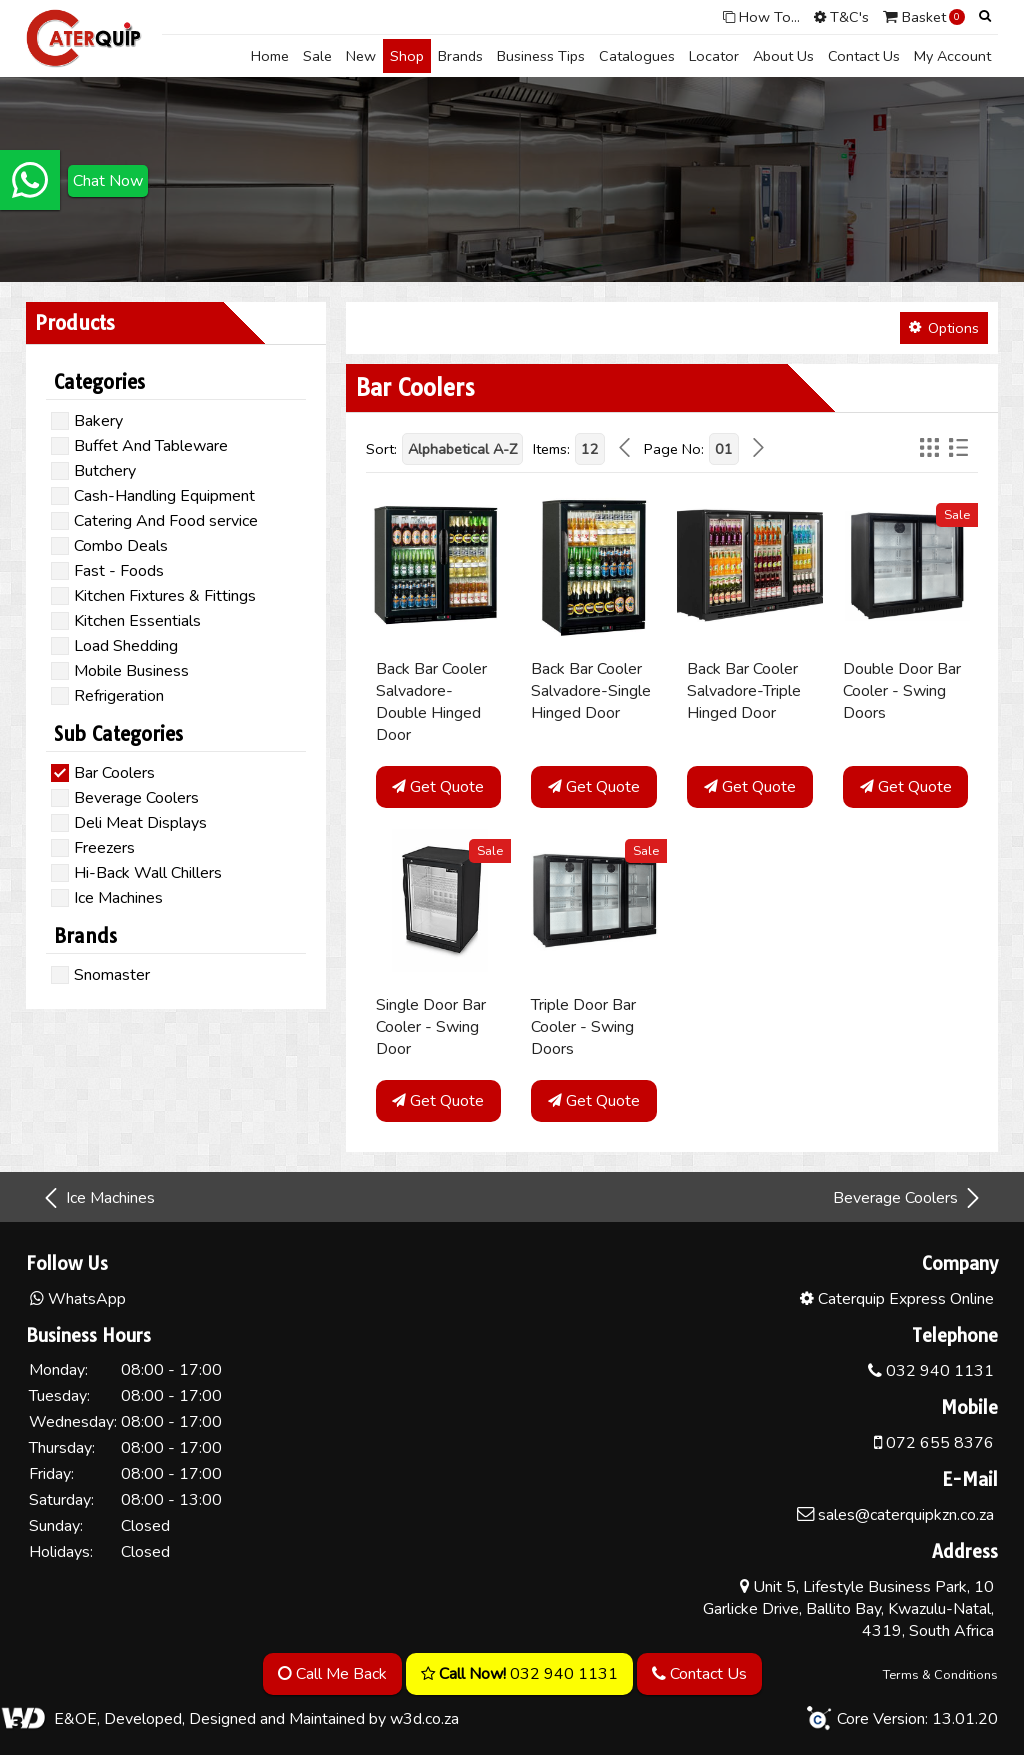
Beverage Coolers (908, 1198)
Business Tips (541, 56)
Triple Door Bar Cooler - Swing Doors (583, 1027)
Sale (317, 56)
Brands (460, 56)
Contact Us (864, 56)
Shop (407, 56)
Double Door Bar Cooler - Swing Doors (902, 691)
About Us (783, 56)
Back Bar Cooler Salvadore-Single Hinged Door (591, 691)
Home (270, 56)
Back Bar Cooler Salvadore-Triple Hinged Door (744, 691)
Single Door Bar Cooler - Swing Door (431, 1027)
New (361, 56)
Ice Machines (98, 1198)
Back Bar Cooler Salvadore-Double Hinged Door (431, 702)
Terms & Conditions (940, 1675)
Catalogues (637, 56)
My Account (952, 56)
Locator (714, 56)
